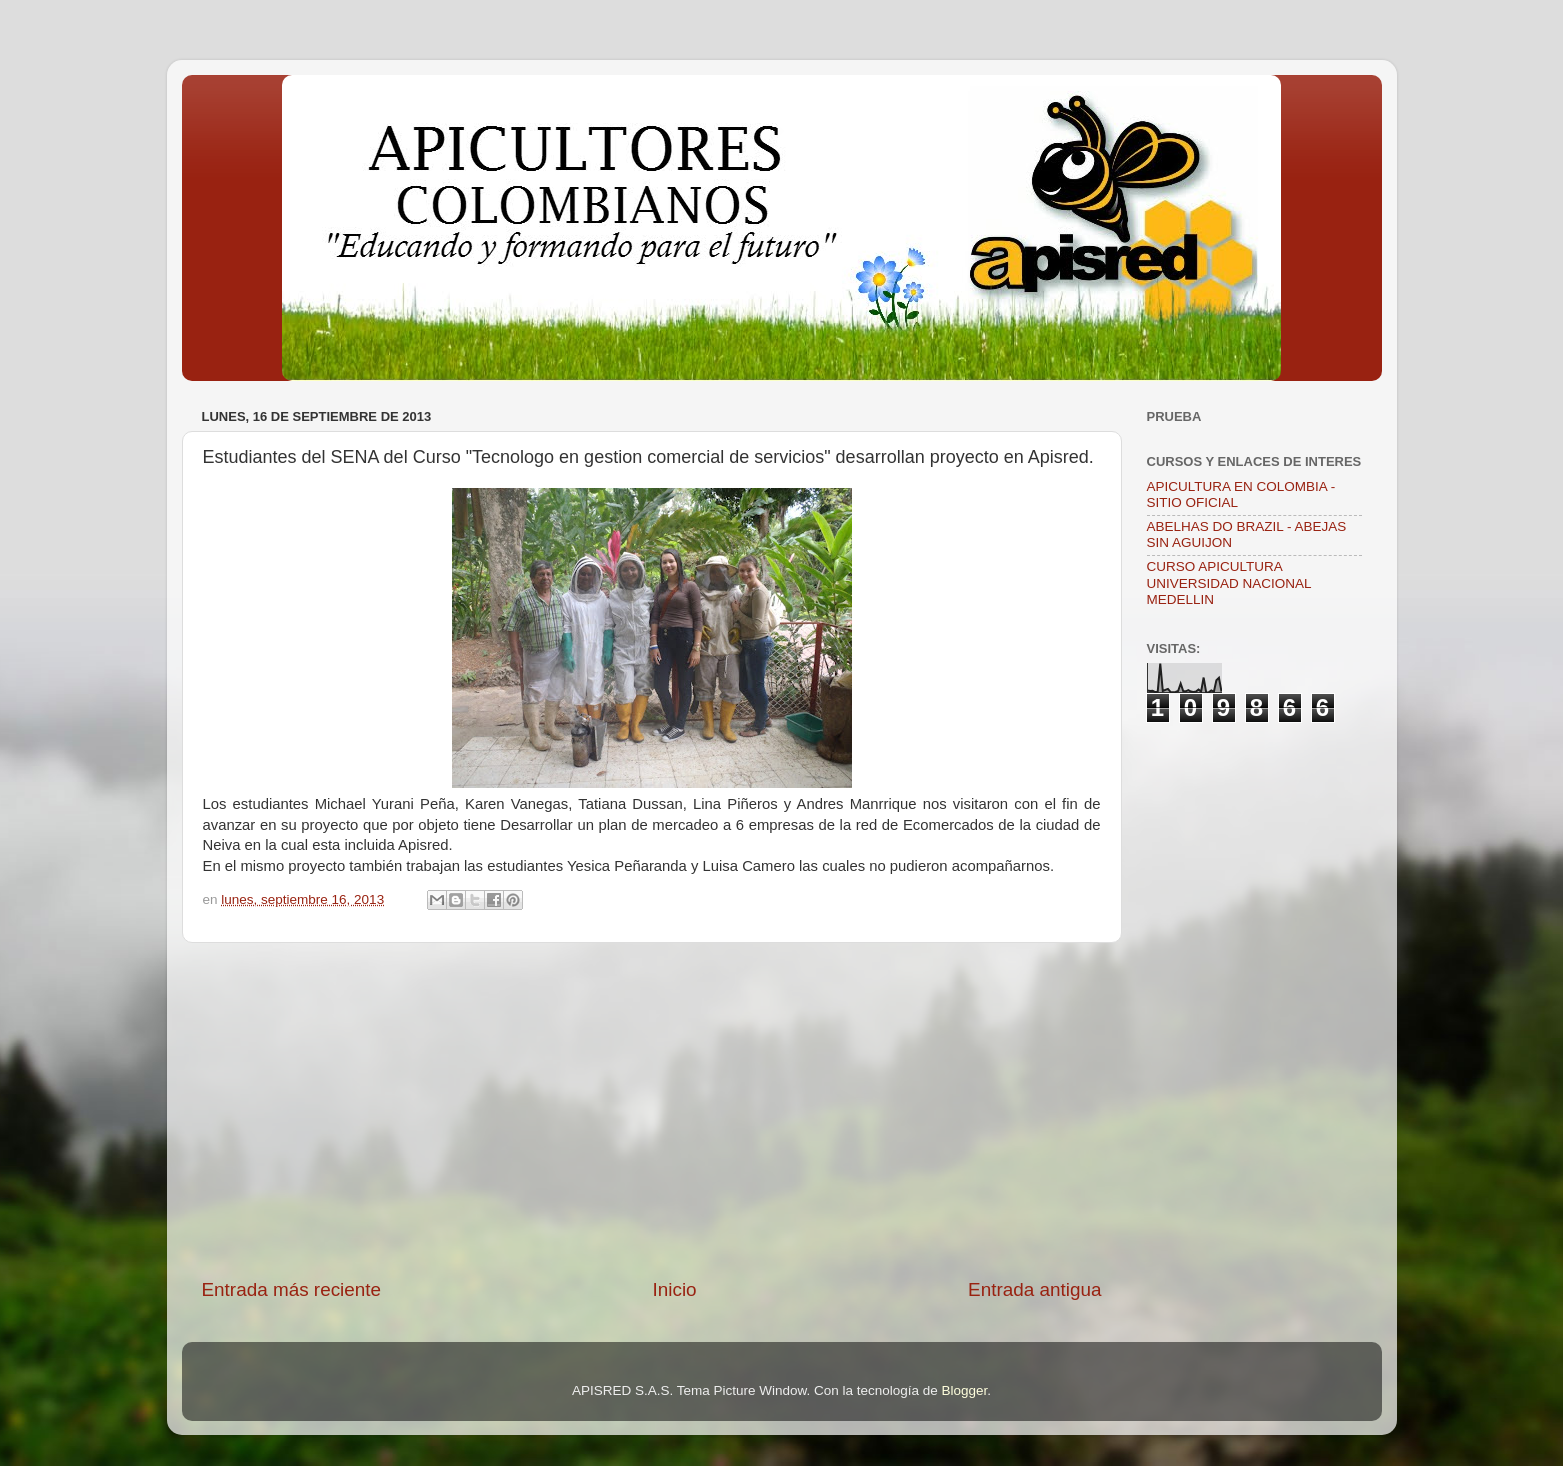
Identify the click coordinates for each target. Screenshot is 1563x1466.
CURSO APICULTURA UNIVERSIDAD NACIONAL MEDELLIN (1229, 582)
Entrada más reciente (292, 1289)
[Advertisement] (652, 1110)
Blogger (965, 1390)
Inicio (675, 1289)
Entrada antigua (1034, 1289)
